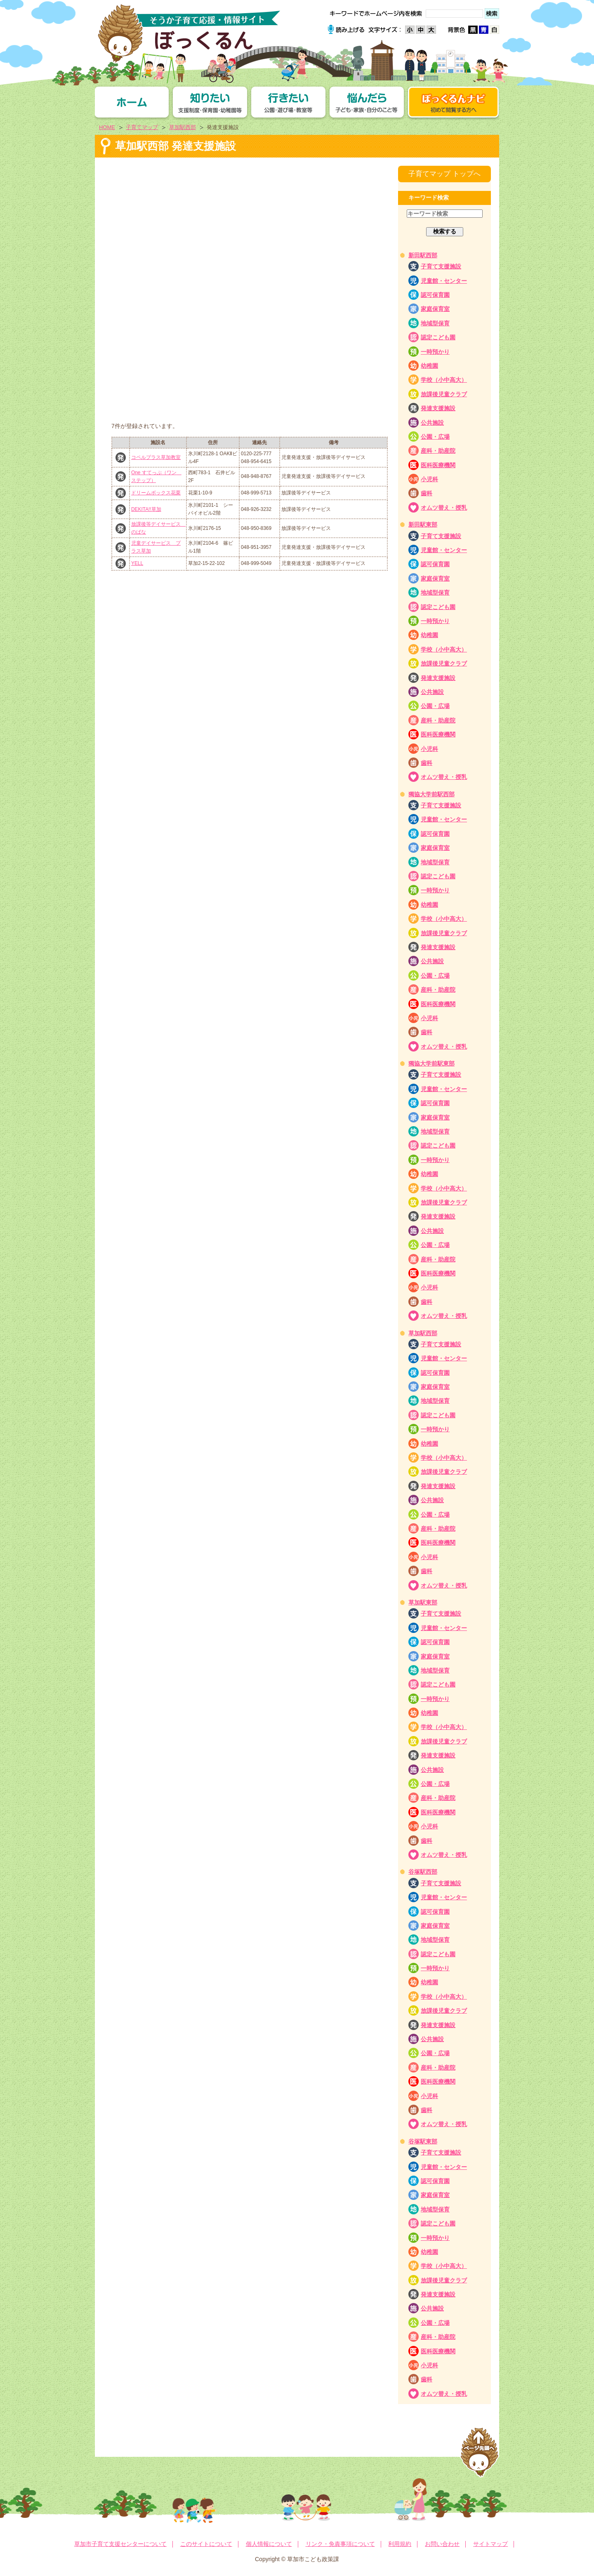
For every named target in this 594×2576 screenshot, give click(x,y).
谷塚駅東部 (422, 2141)
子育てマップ (142, 127)
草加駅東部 (422, 1602)
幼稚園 (429, 365)
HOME (107, 127)
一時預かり (435, 351)
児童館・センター (444, 281)
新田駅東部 (422, 524)
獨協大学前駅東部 (431, 1063)
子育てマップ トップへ (444, 174)
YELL (137, 563)
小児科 (429, 479)
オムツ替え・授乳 (444, 507)
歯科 (426, 493)
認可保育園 (435, 295)
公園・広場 (435, 436)
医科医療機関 (438, 465)
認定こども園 (438, 337)
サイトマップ (490, 2544)
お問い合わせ (442, 2544)
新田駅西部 (422, 255)
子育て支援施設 (441, 266)
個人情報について (269, 2544)
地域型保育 (435, 323)
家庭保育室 (435, 309)
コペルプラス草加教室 (156, 457)
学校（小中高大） (444, 379)
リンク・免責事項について (340, 2544)
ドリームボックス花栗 (156, 493)
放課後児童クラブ (444, 394)
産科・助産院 (438, 450)
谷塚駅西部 (422, 1871)
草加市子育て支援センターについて (120, 2544)
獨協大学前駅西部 (431, 794)
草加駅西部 (182, 127)
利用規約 (399, 2544)
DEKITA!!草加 (146, 509)
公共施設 (432, 422)
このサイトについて (206, 2544)
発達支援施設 (438, 408)
